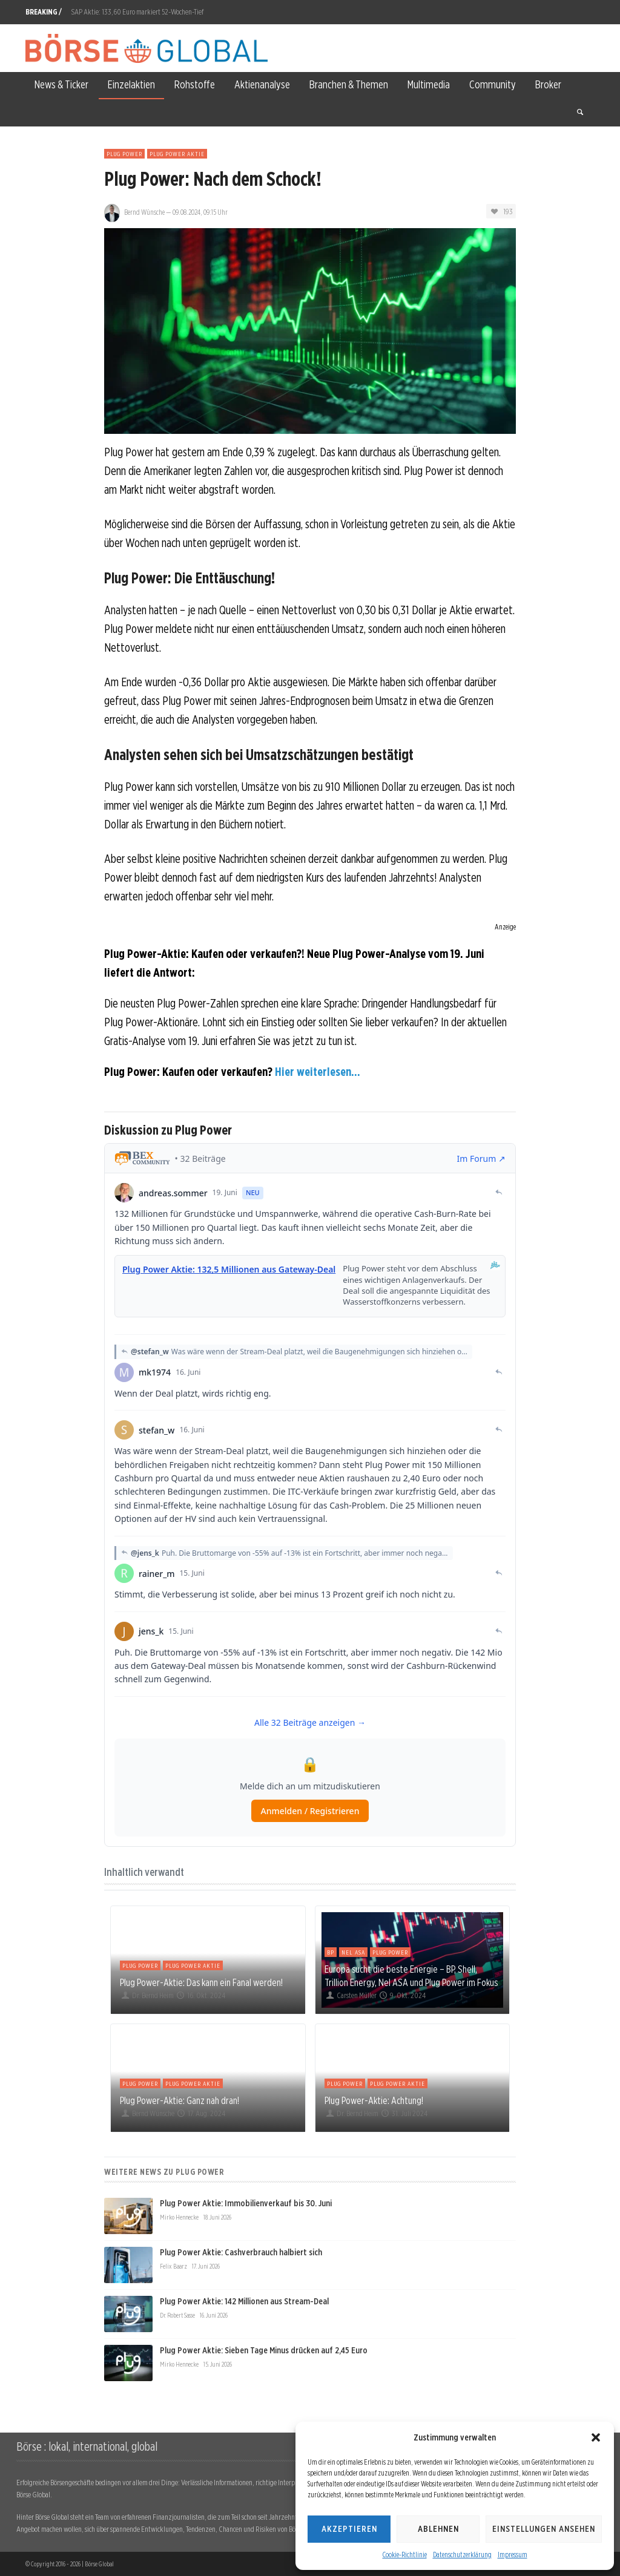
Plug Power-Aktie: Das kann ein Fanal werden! (201, 1982)
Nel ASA (353, 1952)
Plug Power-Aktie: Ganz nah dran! (179, 2100)
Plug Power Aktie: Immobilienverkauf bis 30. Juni (246, 2203)
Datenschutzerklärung (462, 2554)
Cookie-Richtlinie (405, 2554)
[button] (596, 2437)
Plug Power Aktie (177, 153)
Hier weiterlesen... (317, 1071)
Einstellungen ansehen (543, 2528)
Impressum (512, 2554)
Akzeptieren (349, 2528)
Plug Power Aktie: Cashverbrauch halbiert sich (241, 2252)
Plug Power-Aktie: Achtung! (374, 2100)
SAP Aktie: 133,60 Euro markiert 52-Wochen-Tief (137, 11)
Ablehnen (438, 2528)
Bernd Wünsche (144, 212)
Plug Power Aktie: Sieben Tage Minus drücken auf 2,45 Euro (264, 2350)
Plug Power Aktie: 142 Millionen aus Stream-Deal (244, 2301)
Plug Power (124, 153)
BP (330, 1952)
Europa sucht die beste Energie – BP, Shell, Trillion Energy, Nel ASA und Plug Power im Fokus (411, 1975)
